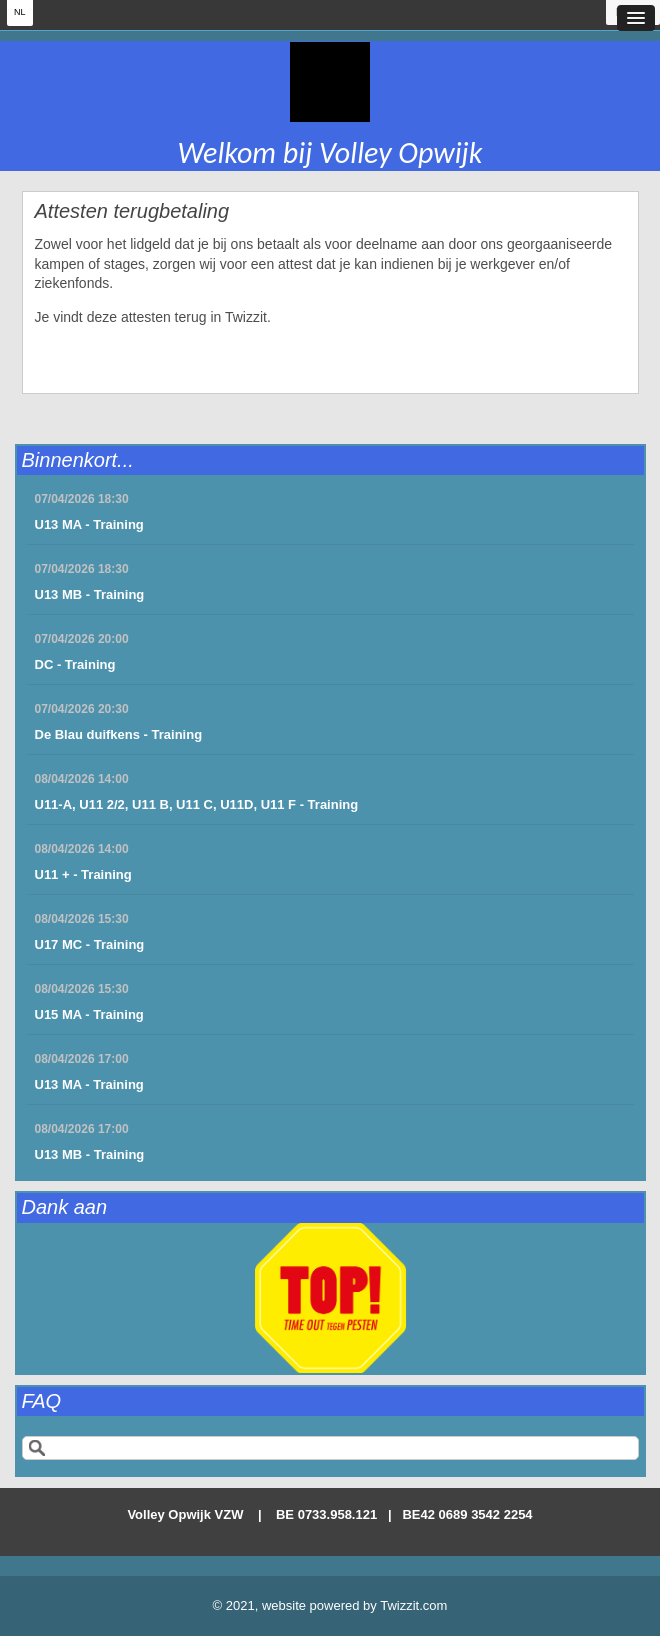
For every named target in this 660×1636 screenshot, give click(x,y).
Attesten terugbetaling (132, 211)
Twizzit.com (413, 1605)
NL (20, 12)
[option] (330, 1298)
